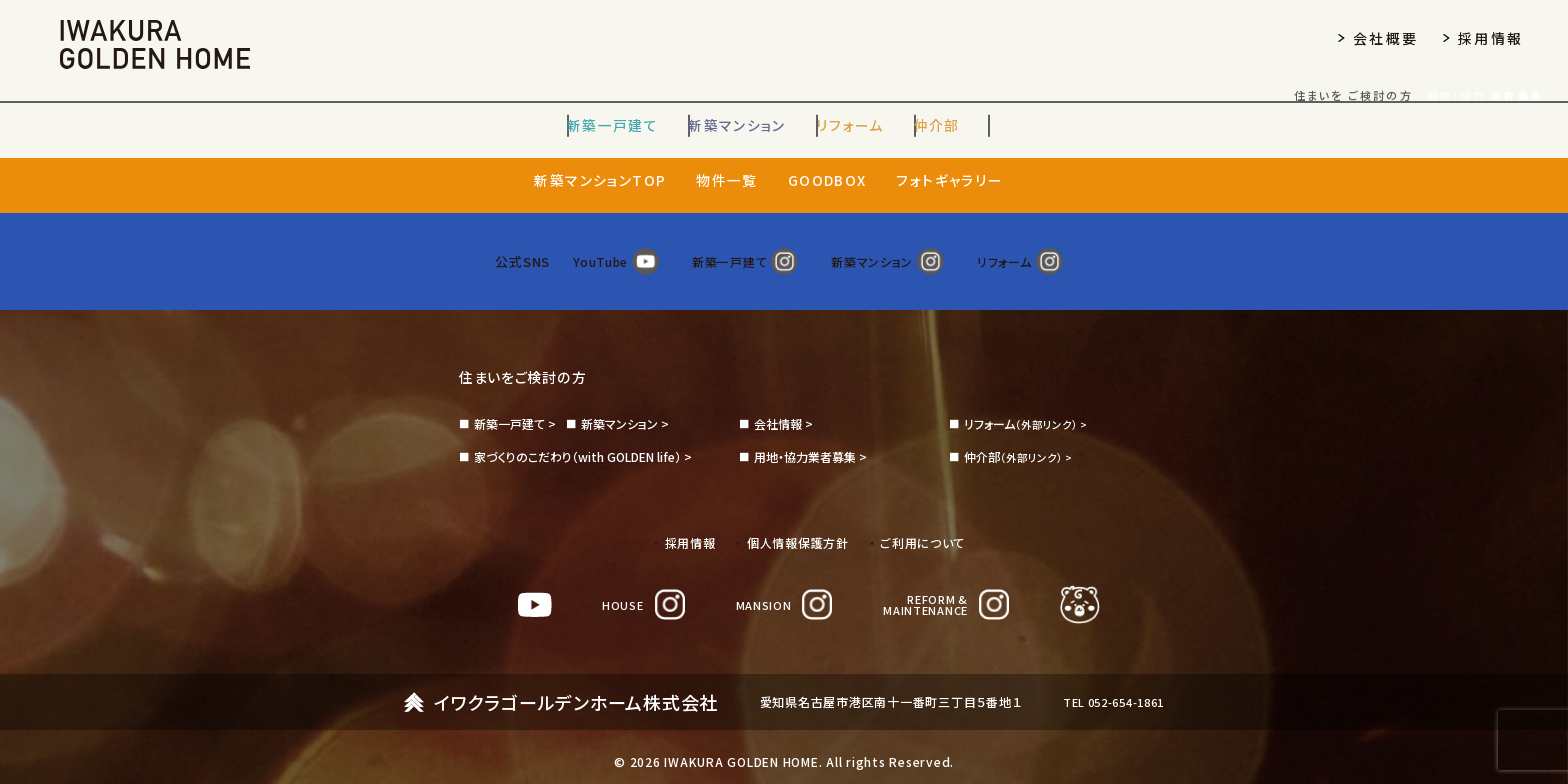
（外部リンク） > (1029, 403)
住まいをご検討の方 (531, 356)
